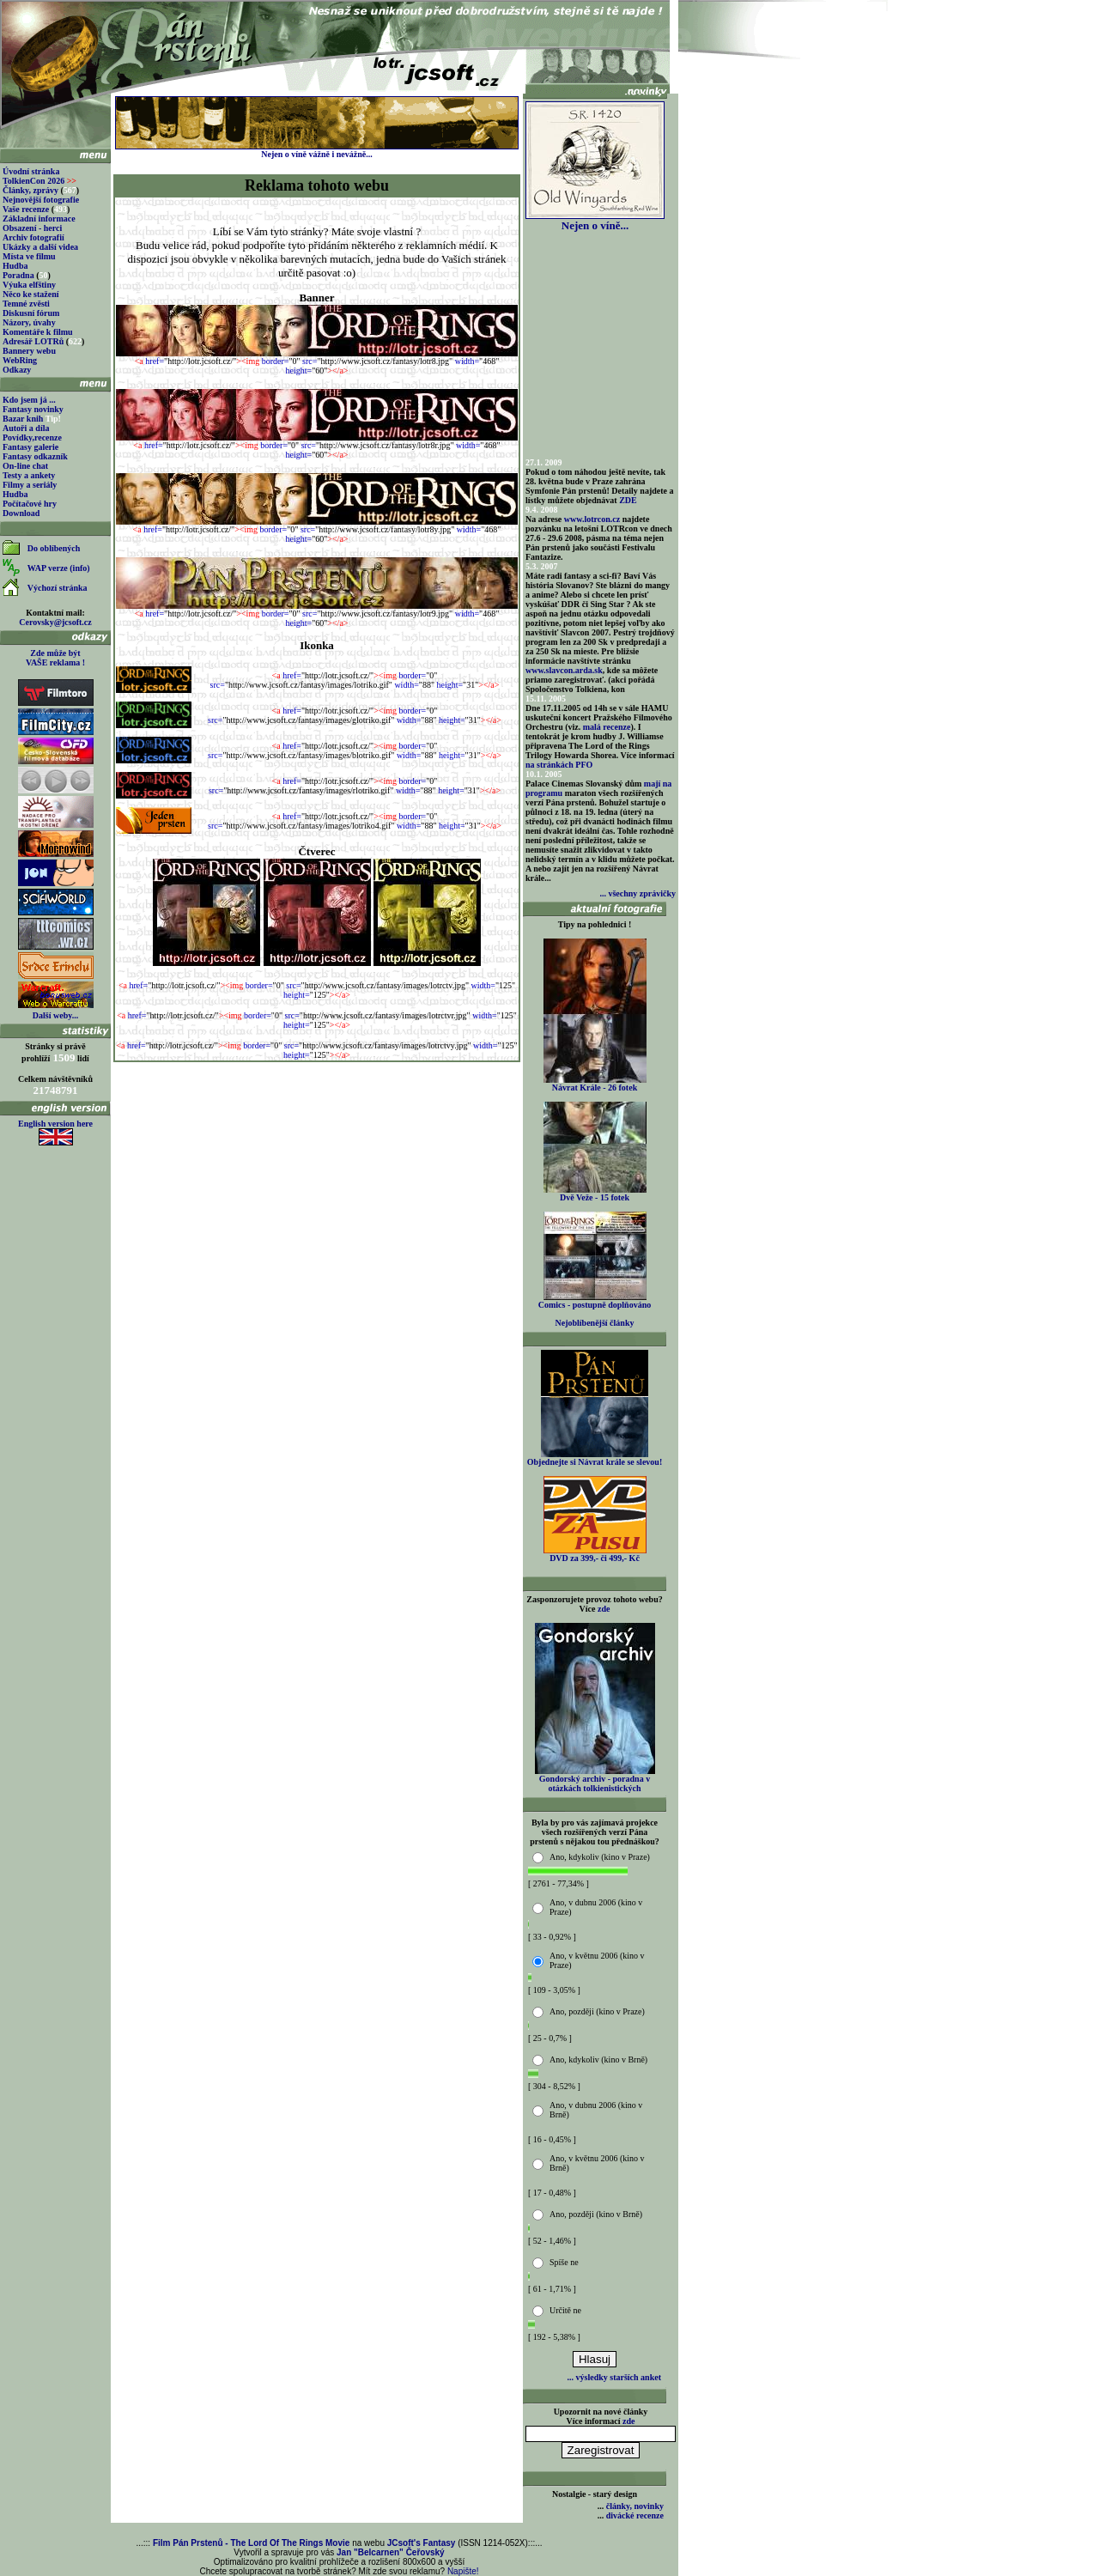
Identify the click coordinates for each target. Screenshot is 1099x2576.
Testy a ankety (29, 475)
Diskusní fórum (31, 313)
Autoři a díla (26, 428)
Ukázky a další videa (40, 247)
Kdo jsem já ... (29, 399)
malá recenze (607, 727)
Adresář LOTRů (33, 341)
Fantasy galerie (30, 447)
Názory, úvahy (29, 322)
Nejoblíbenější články (595, 1322)
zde (604, 1608)
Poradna (18, 275)
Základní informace (39, 218)
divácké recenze (635, 2515)
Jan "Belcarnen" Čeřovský (391, 2552)
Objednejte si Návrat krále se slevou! (594, 1458)
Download (21, 513)
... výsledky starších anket (614, 2377)
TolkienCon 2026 (39, 180)
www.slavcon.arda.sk (564, 670)
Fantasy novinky (33, 409)
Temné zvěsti (26, 303)
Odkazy (17, 369)
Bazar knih (23, 418)
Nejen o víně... (595, 220)
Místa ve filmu (29, 256)
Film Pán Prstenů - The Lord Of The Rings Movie (251, 2543)
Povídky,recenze (32, 437)
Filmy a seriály (30, 484)
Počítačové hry (30, 503)
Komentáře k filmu (38, 332)
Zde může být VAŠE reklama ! (55, 657)
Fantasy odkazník (35, 456)
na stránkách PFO (558, 764)
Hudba (15, 265)
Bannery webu (29, 350)
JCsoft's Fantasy (421, 2543)
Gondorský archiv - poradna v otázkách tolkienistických (595, 1779)
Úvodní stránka (31, 171)
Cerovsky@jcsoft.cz (55, 622)
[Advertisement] (317, 1103)
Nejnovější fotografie (41, 199)
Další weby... (55, 1015)
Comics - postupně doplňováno (594, 1300)
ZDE (628, 500)
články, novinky (635, 2506)
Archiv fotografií (33, 237)
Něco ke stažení (31, 294)
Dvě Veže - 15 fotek (595, 1193)
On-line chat (25, 466)
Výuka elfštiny (29, 284)
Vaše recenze (26, 209)
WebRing (20, 360)
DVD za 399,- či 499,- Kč (595, 1554)
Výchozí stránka (57, 587)
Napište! (463, 2571)
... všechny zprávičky (637, 893)
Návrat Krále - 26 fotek (595, 1083)
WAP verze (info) (58, 568)
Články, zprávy (30, 190)
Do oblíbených (53, 548)
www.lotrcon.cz (592, 519)
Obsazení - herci (32, 228)
